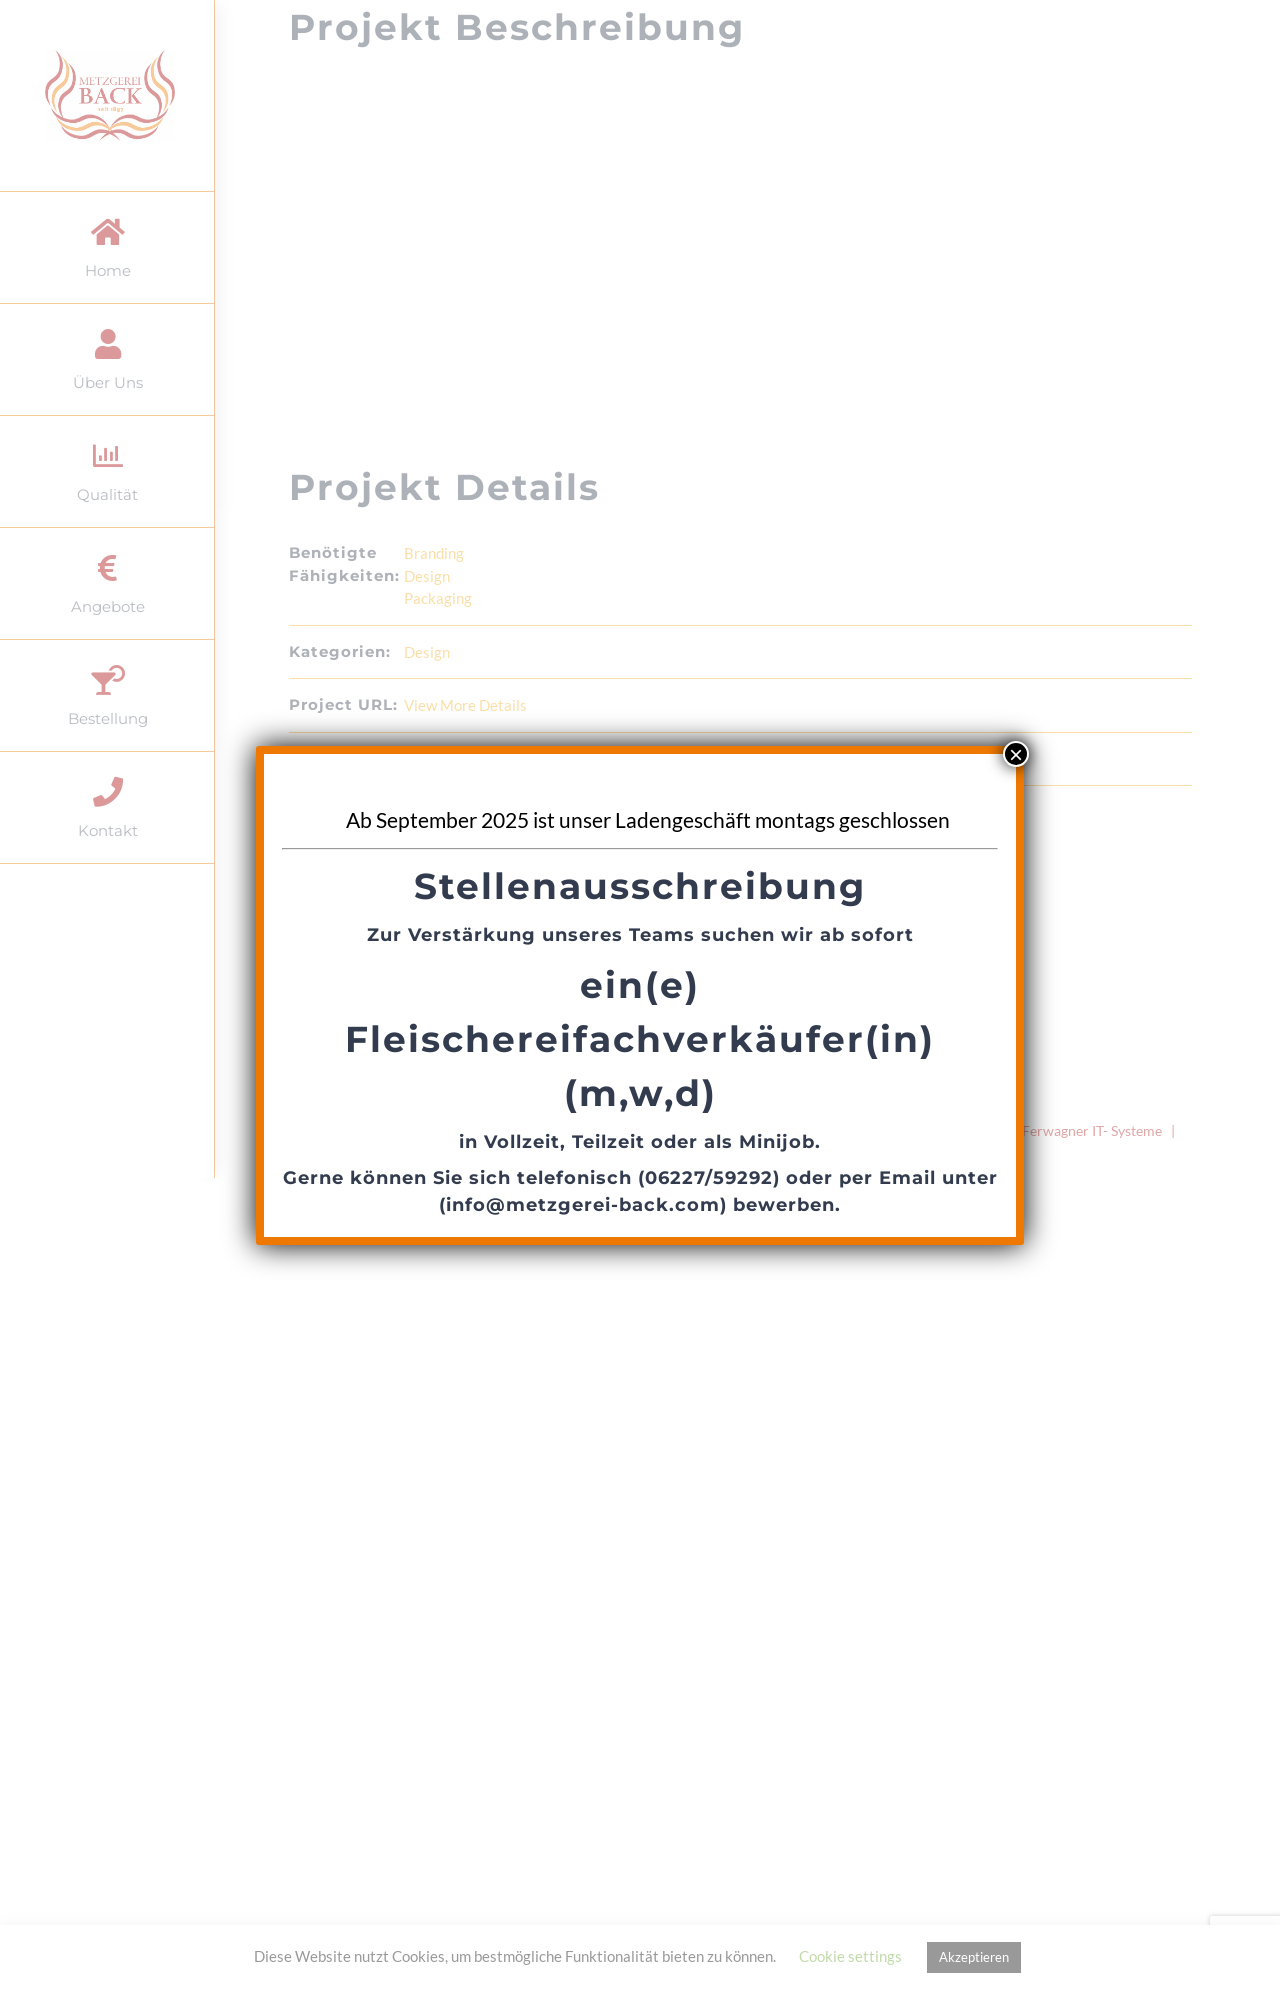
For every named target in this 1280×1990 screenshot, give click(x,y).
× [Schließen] (1016, 754)
